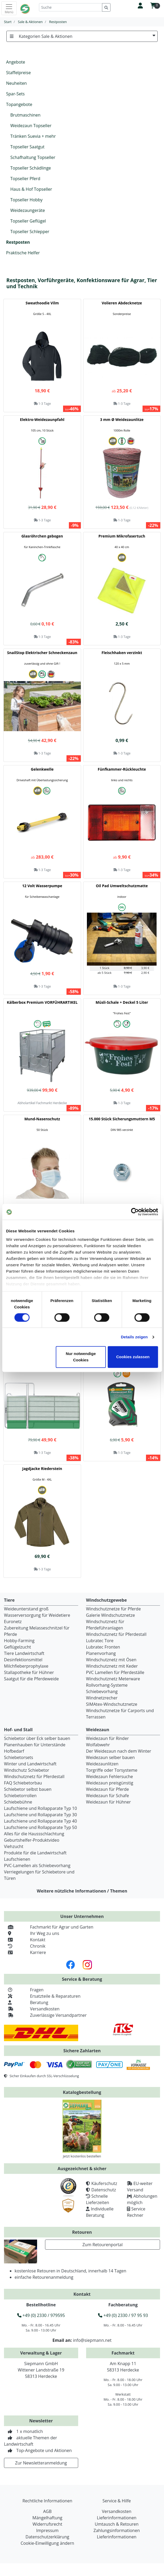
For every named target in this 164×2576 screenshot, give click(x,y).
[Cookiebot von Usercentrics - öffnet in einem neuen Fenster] (135, 1212)
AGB (47, 2511)
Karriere (25, 1952)
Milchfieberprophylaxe (26, 1666)
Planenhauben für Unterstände (34, 1745)
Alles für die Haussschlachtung (34, 1834)
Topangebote (19, 104)
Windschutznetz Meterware (113, 1679)
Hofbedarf (14, 1751)
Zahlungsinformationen (117, 2530)
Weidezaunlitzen (102, 1764)
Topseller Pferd (25, 178)
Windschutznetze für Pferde (113, 1609)
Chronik (24, 1946)
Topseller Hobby (26, 200)
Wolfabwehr (98, 1745)
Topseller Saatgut (27, 147)
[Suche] (70, 7)
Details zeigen (134, 1337)
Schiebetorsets (18, 1757)
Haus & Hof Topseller (31, 189)
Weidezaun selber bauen (110, 1757)
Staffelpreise (18, 72)
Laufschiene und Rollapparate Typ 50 (40, 1827)
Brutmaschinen (25, 115)
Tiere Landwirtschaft (24, 1653)
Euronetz (13, 1621)
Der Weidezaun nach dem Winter (118, 1751)
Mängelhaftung (47, 2518)
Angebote (15, 62)
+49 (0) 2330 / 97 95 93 (123, 2315)
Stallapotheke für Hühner (29, 1672)
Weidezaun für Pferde (107, 1789)
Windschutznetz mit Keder (112, 1666)
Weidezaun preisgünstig (109, 1783)
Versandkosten (32, 2009)
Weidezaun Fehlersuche (109, 1776)
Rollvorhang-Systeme (107, 1685)
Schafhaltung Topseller (32, 157)
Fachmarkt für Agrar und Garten (48, 1927)
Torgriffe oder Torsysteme (112, 1770)
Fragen (23, 1990)
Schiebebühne (18, 1802)
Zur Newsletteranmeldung (41, 2463)
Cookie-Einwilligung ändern (47, 2543)
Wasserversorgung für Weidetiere (37, 1615)
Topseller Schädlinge (30, 168)
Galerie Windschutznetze (110, 1615)
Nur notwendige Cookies (81, 1357)
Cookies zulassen (133, 1357)
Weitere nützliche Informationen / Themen (82, 1891)
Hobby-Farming (19, 1641)
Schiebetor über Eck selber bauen (37, 1738)
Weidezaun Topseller (30, 125)
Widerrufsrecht (47, 2524)
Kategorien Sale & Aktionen (82, 36)
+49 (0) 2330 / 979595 (41, 2315)
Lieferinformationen (116, 2518)
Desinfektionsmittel (23, 1660)
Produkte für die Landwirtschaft (35, 1853)
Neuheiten (16, 83)
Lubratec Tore (100, 1641)
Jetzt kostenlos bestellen (82, 2156)
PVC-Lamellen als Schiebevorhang (37, 1865)
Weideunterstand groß (26, 1609)
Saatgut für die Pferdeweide (31, 1679)
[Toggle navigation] (9, 8)
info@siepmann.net (92, 2340)
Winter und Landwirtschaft (30, 1764)
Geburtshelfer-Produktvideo (31, 1840)
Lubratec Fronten (103, 1647)
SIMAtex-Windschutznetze (111, 1704)
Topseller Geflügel (28, 221)
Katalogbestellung (82, 2092)
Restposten (18, 242)
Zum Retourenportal (102, 2245)
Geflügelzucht (17, 1647)
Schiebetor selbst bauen (27, 1789)
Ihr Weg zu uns (31, 1933)
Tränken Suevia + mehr (33, 136)
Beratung (26, 2002)
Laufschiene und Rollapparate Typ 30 (40, 1815)
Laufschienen (17, 1859)
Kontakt (24, 1940)
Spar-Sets (15, 94)
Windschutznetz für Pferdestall (116, 1634)
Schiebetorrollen (20, 1795)
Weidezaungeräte (27, 210)
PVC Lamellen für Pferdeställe (115, 1672)
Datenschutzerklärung (47, 2537)
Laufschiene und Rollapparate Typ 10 (40, 1808)
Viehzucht (13, 1846)
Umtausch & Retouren (117, 2524)
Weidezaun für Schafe (107, 1795)
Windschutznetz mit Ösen (111, 1660)
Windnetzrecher (102, 1698)
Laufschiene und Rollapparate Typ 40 (40, 1821)
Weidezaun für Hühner (108, 1802)
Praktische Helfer (23, 253)
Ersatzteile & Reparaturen (42, 1996)
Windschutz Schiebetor (26, 1770)
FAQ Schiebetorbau (23, 1783)
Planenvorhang (101, 1653)
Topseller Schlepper (29, 231)
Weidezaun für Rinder (107, 1738)
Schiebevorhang (102, 1691)
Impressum (47, 2530)
